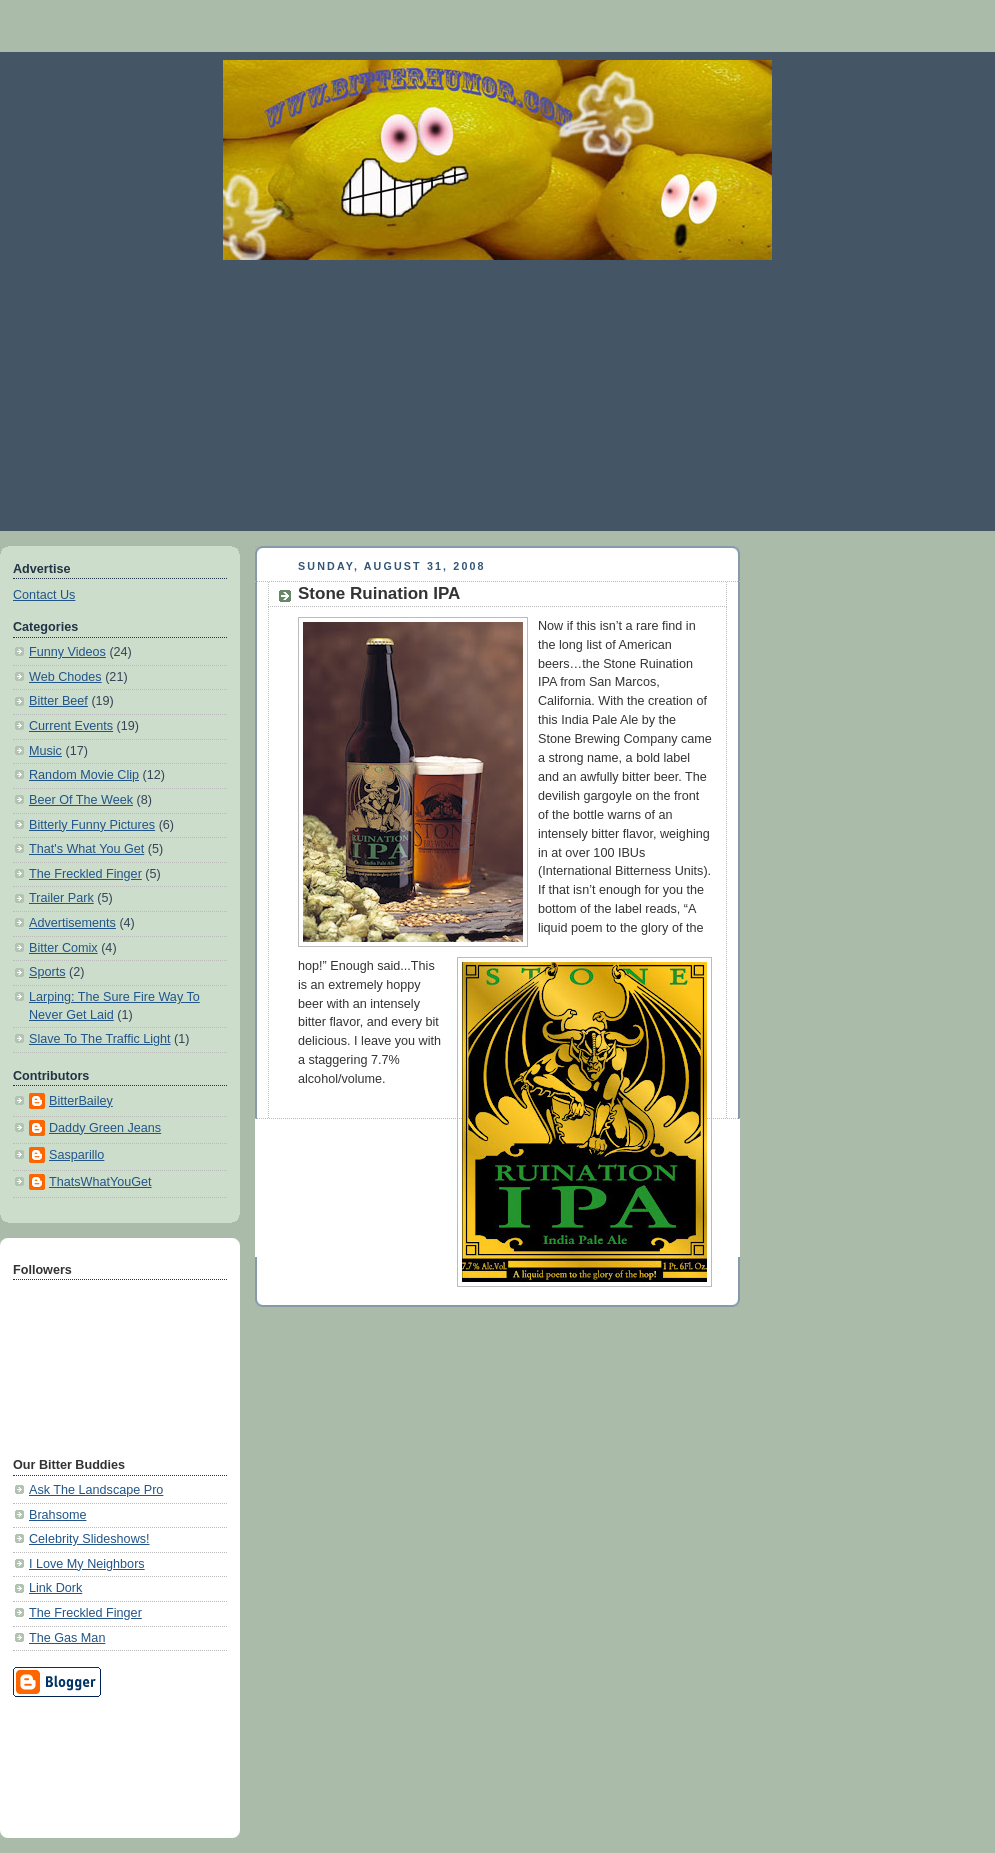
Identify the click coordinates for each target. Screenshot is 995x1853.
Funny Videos (67, 652)
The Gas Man (67, 1638)
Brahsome (57, 1515)
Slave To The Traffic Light (100, 1039)
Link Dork (55, 1588)
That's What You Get (86, 849)
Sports (47, 972)
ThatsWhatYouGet (100, 1182)
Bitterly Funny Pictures (92, 825)
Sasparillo (76, 1155)
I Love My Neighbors (87, 1564)
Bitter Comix (63, 948)
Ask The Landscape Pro (96, 1490)
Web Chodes (65, 677)
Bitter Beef (58, 701)
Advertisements (72, 923)
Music (45, 751)
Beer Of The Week (81, 800)
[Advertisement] (497, 395)
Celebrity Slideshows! (89, 1539)
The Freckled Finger (85, 874)
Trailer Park (61, 898)
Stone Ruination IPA (379, 593)
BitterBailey (81, 1101)
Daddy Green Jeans (105, 1128)
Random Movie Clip (84, 775)
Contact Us (44, 595)
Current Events (71, 726)
